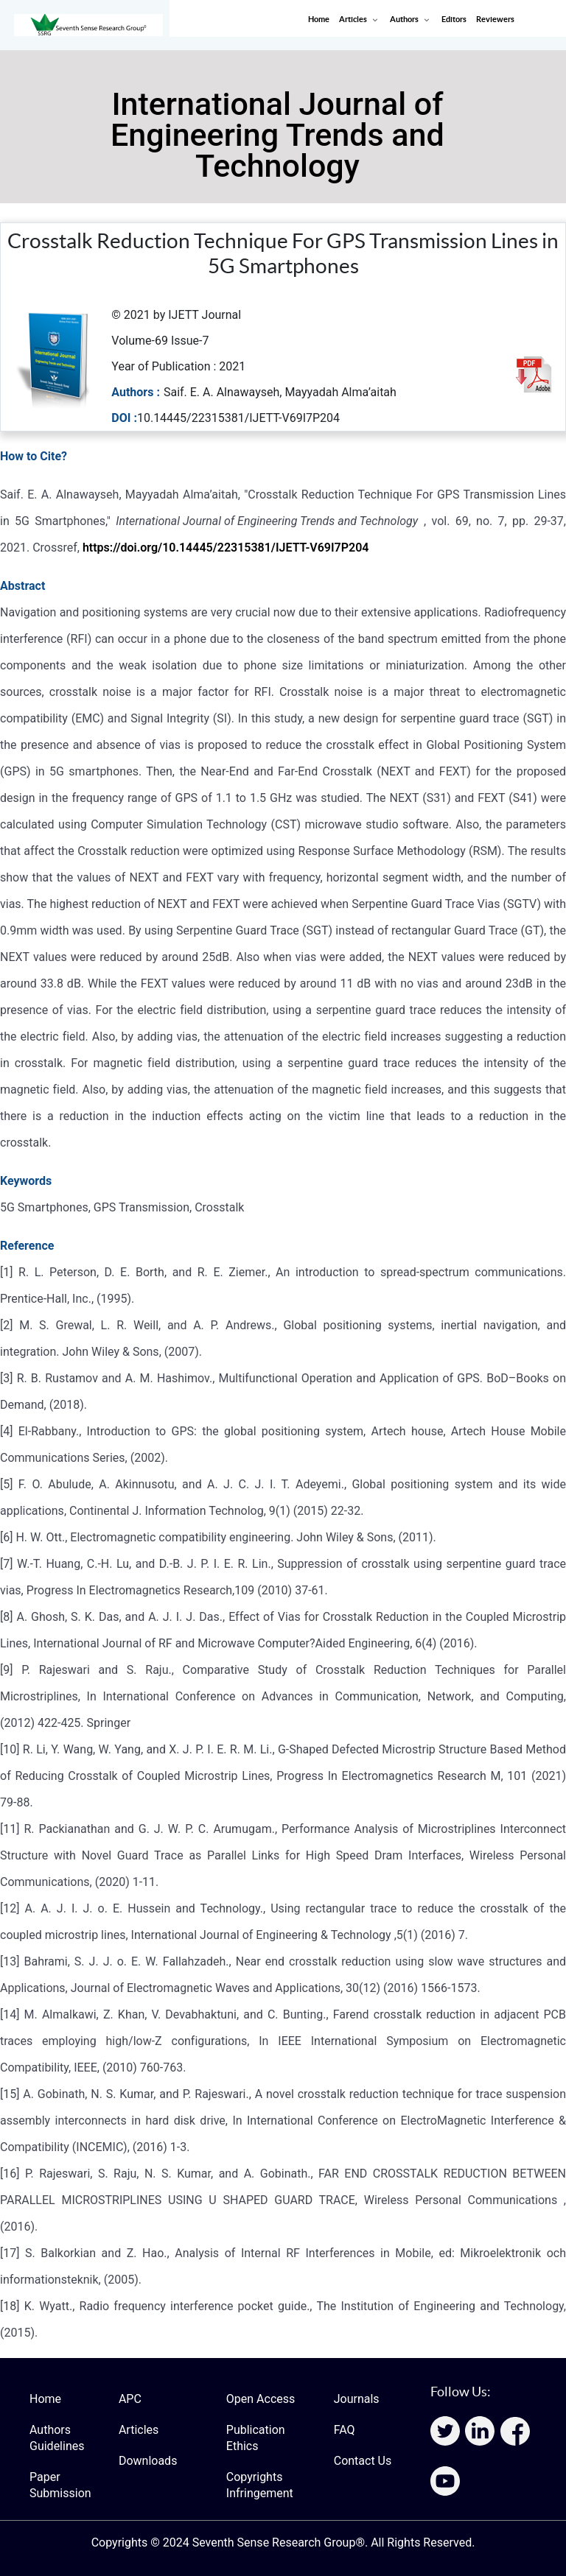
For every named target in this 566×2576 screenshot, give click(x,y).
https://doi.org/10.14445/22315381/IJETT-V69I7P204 (226, 548)
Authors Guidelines (56, 2438)
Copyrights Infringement (259, 2485)
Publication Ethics (255, 2438)
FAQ (344, 2430)
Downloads (148, 2461)
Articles (138, 2430)
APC (130, 2399)
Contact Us (363, 2461)
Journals (357, 2399)
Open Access (260, 2399)
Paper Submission (60, 2485)
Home (45, 2399)
